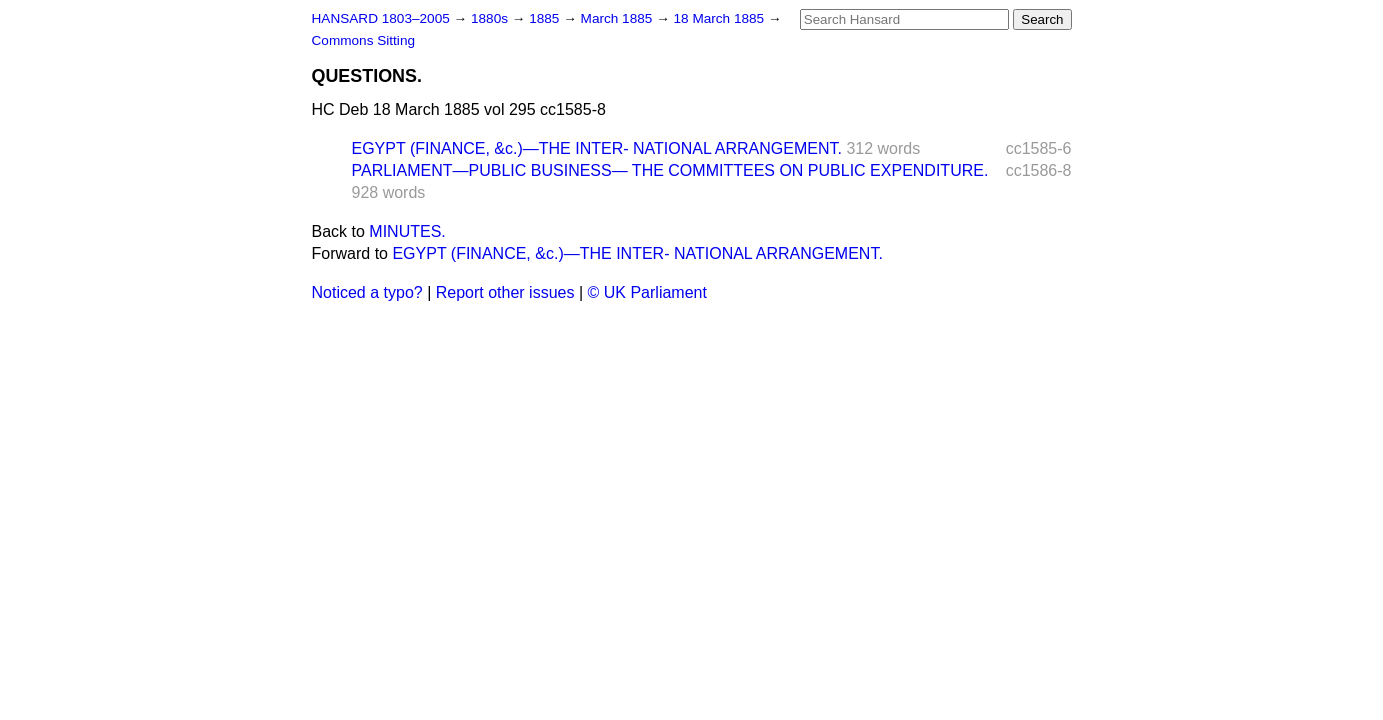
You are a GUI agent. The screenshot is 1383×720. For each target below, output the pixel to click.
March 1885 (619, 18)
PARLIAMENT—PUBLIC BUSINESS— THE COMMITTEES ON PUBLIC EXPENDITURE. (670, 170)
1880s (491, 18)
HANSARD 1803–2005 (381, 18)
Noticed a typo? (367, 292)
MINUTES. (407, 231)
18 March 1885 (721, 18)
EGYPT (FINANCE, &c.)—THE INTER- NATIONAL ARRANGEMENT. (597, 148)
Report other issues (505, 292)
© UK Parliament (647, 292)
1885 (546, 18)
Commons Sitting (364, 40)
